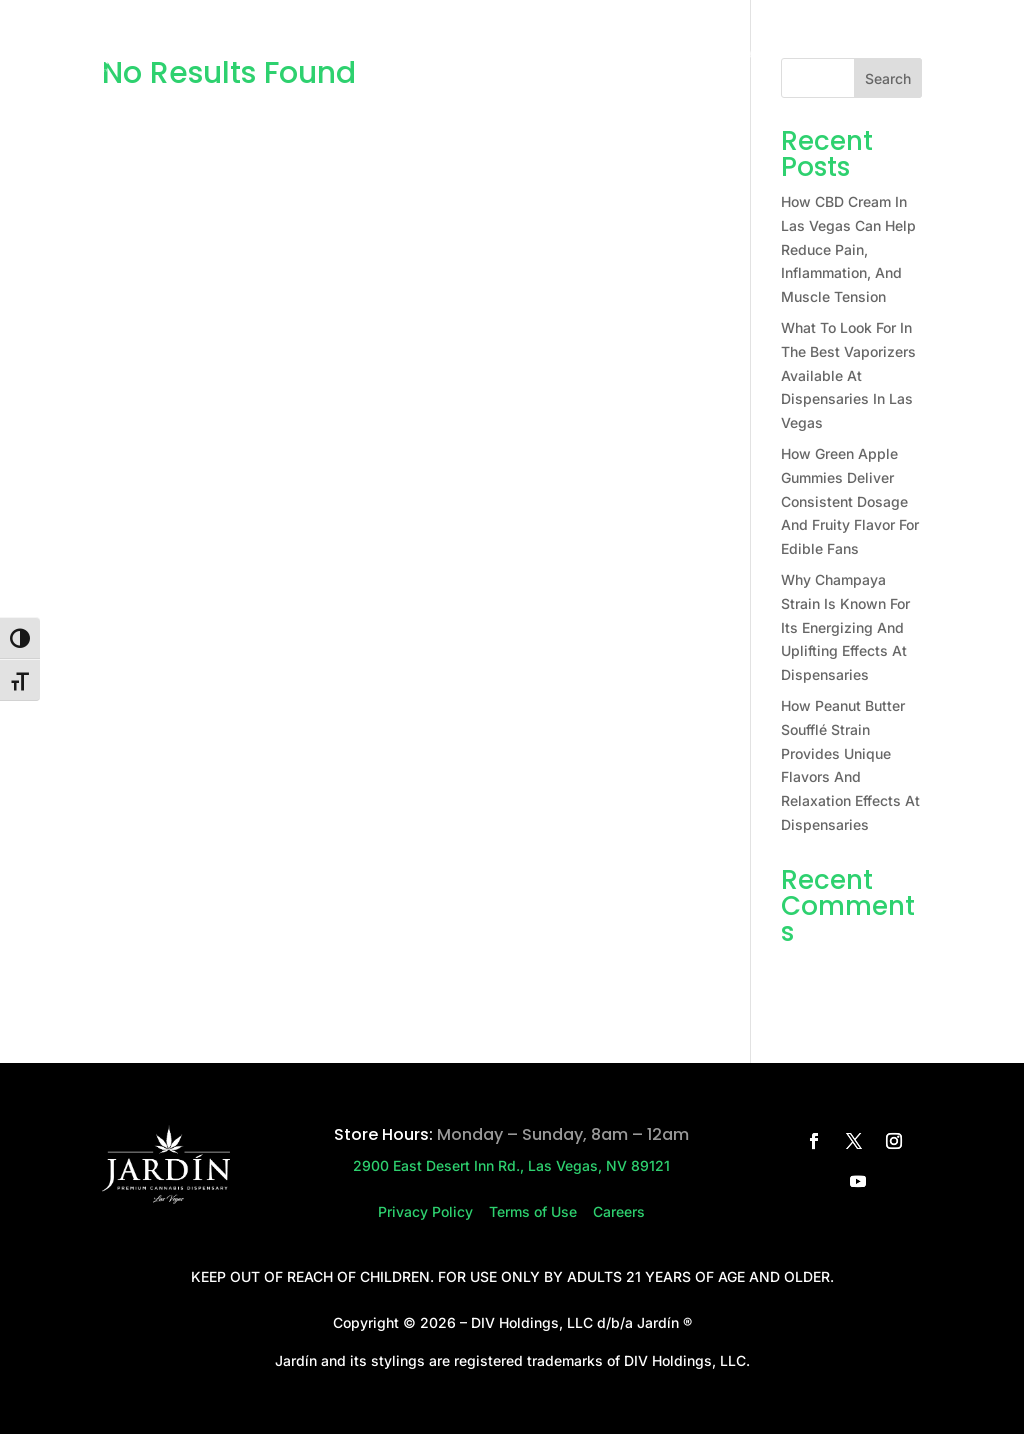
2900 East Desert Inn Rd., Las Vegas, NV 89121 (511, 1165)
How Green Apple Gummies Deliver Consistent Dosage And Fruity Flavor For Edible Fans (850, 501)
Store (408, 55)
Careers (660, 55)
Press (495, 55)
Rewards (748, 55)
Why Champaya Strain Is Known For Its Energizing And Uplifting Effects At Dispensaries (845, 627)
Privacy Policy (433, 1211)
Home (342, 55)
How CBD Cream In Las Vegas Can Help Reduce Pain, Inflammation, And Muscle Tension (848, 249)
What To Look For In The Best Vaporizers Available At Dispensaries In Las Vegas (848, 375)
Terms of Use (541, 1211)
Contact (573, 55)
